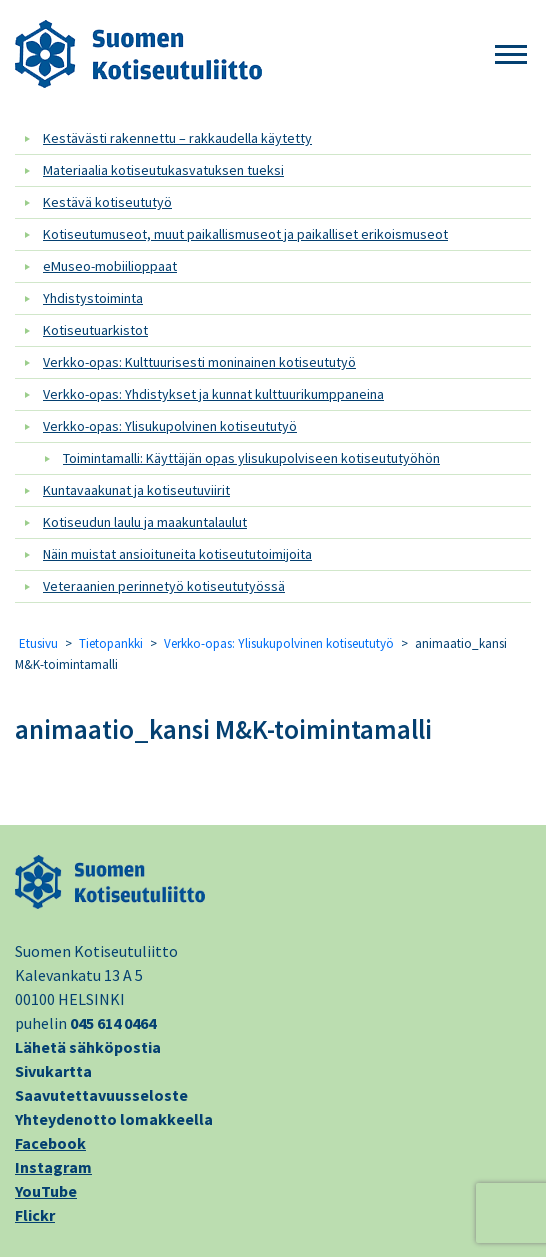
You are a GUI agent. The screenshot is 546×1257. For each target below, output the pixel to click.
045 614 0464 (113, 1023)
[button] (511, 55)
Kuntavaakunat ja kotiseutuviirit (136, 490)
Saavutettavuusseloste (101, 1095)
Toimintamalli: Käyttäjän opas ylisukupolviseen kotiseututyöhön (251, 458)
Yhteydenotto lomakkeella (114, 1119)
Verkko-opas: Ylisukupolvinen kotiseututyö (170, 426)
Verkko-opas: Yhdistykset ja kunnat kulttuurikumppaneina (213, 394)
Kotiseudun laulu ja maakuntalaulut (145, 522)
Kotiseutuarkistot (95, 330)
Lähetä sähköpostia (88, 1047)
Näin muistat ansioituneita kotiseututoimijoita (177, 554)
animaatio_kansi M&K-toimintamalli (223, 729)
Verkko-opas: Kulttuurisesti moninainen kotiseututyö (199, 362)
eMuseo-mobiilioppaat (110, 266)
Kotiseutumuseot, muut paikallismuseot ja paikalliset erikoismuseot (245, 234)
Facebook (50, 1143)
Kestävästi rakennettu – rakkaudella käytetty (177, 138)
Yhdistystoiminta (93, 298)
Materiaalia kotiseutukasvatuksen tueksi (163, 170)
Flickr (35, 1215)
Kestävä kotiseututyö (107, 202)
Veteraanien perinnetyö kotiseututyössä (164, 586)
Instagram (53, 1167)
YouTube (46, 1191)
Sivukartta (53, 1071)
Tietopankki (111, 643)
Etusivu (38, 643)
